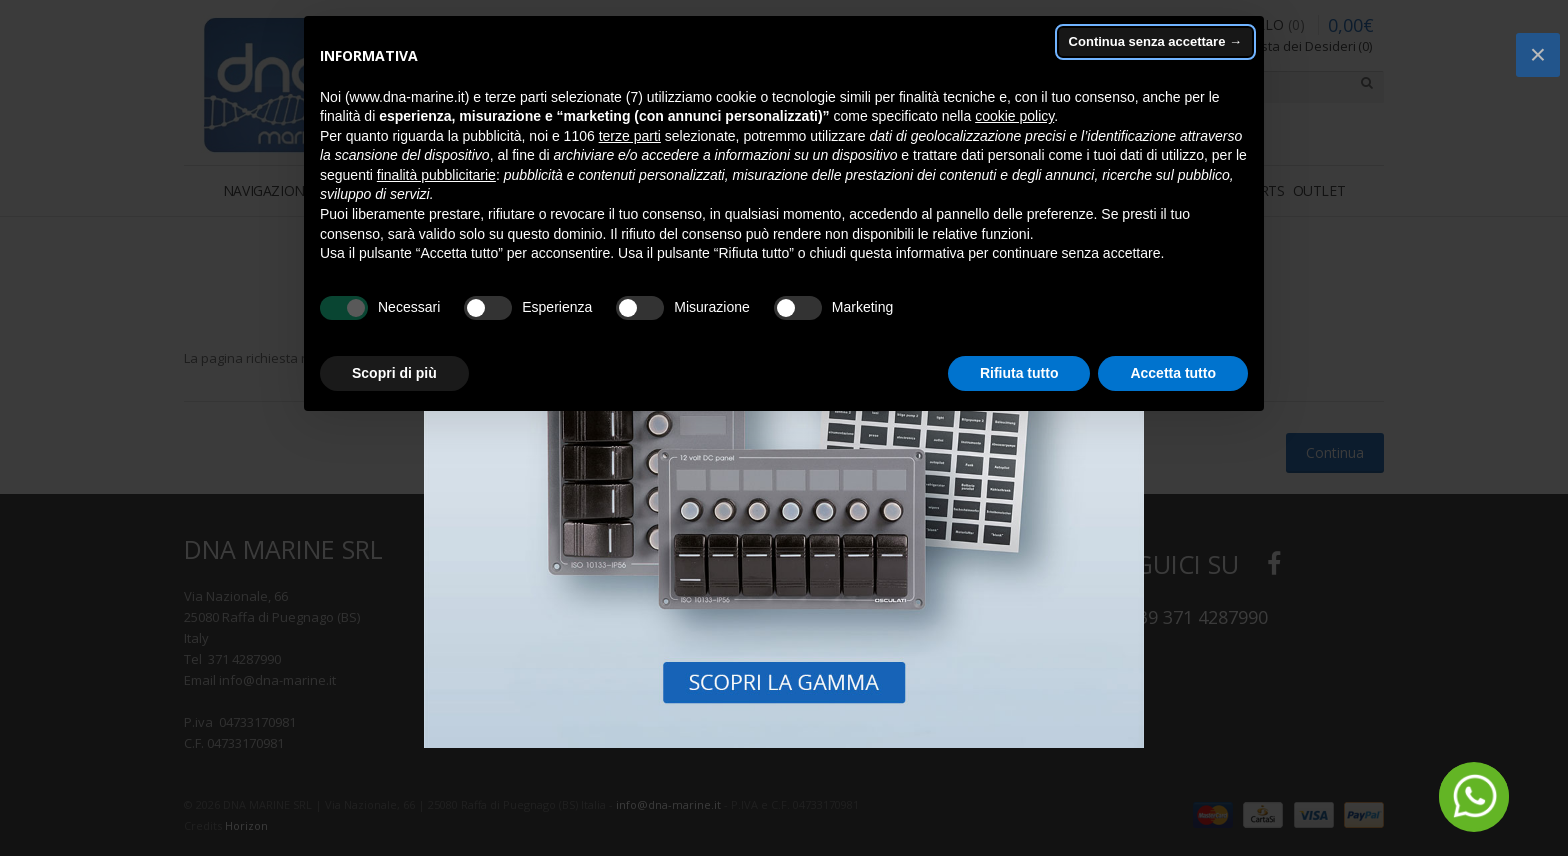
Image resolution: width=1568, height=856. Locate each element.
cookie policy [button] (1014, 116)
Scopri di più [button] (394, 373)
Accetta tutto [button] (1173, 373)
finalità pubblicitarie (436, 175)
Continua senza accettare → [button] (1155, 41)
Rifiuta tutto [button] (1019, 373)
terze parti (630, 136)
